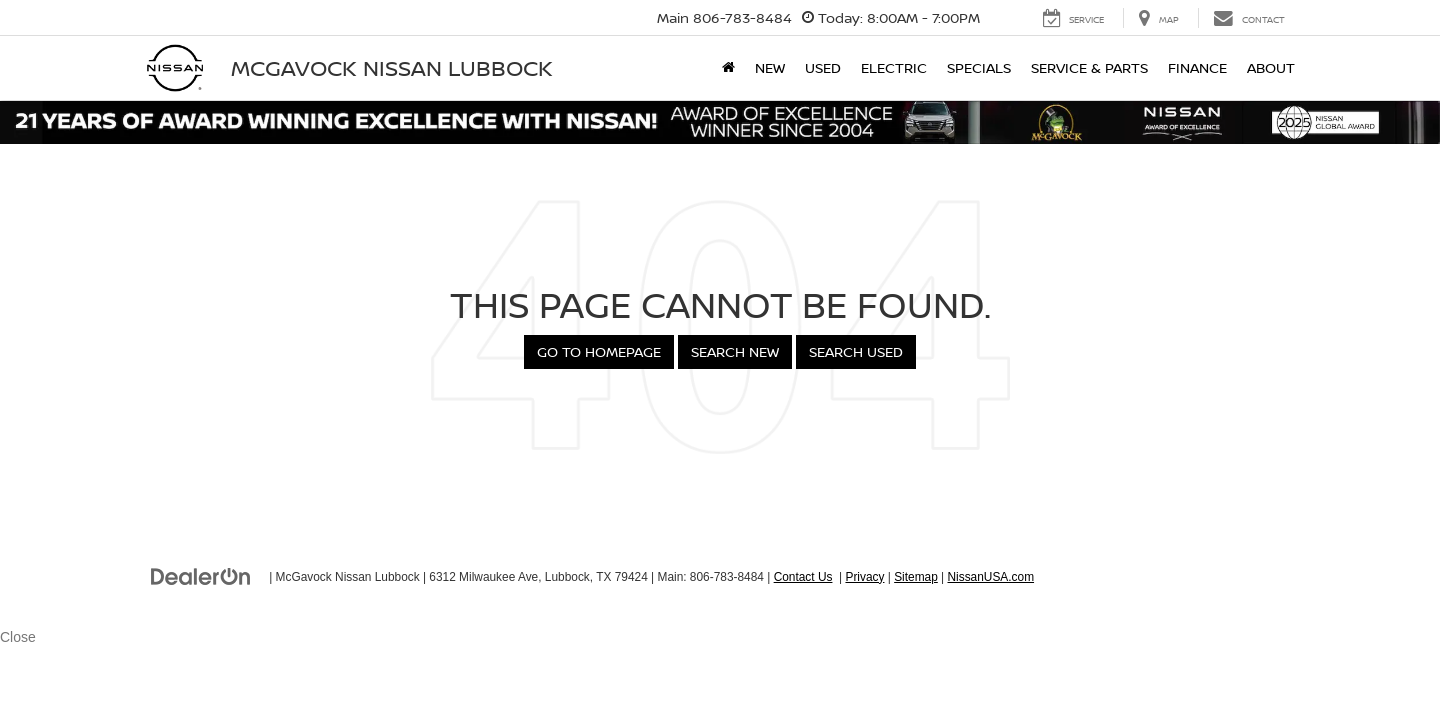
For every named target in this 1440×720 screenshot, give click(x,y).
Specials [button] (979, 67)
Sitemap (916, 577)
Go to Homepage (599, 351)
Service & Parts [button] (1089, 67)
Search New (735, 351)
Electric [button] (894, 67)
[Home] (728, 68)
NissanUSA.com (990, 577)
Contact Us (803, 577)
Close (18, 637)
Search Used (856, 351)
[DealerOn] (201, 576)
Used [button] (823, 67)
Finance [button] (1197, 67)
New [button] (770, 67)
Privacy (864, 577)
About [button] (1271, 67)
